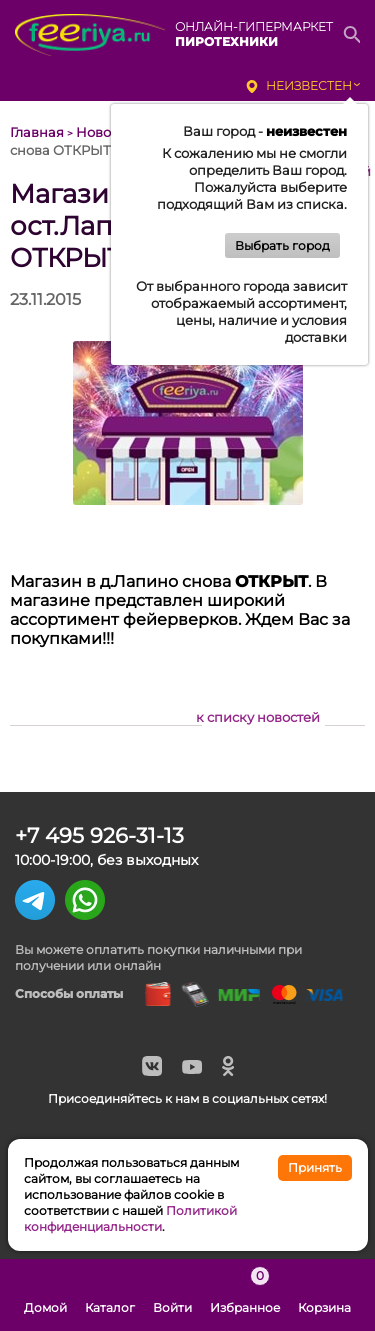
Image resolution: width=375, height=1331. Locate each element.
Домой (45, 1295)
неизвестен (309, 85)
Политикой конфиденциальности (130, 1218)
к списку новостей (258, 717)
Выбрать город (282, 245)
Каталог (110, 1295)
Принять (315, 1167)
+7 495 (99, 835)
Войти (172, 1295)
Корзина (324, 1295)
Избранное (245, 1295)
